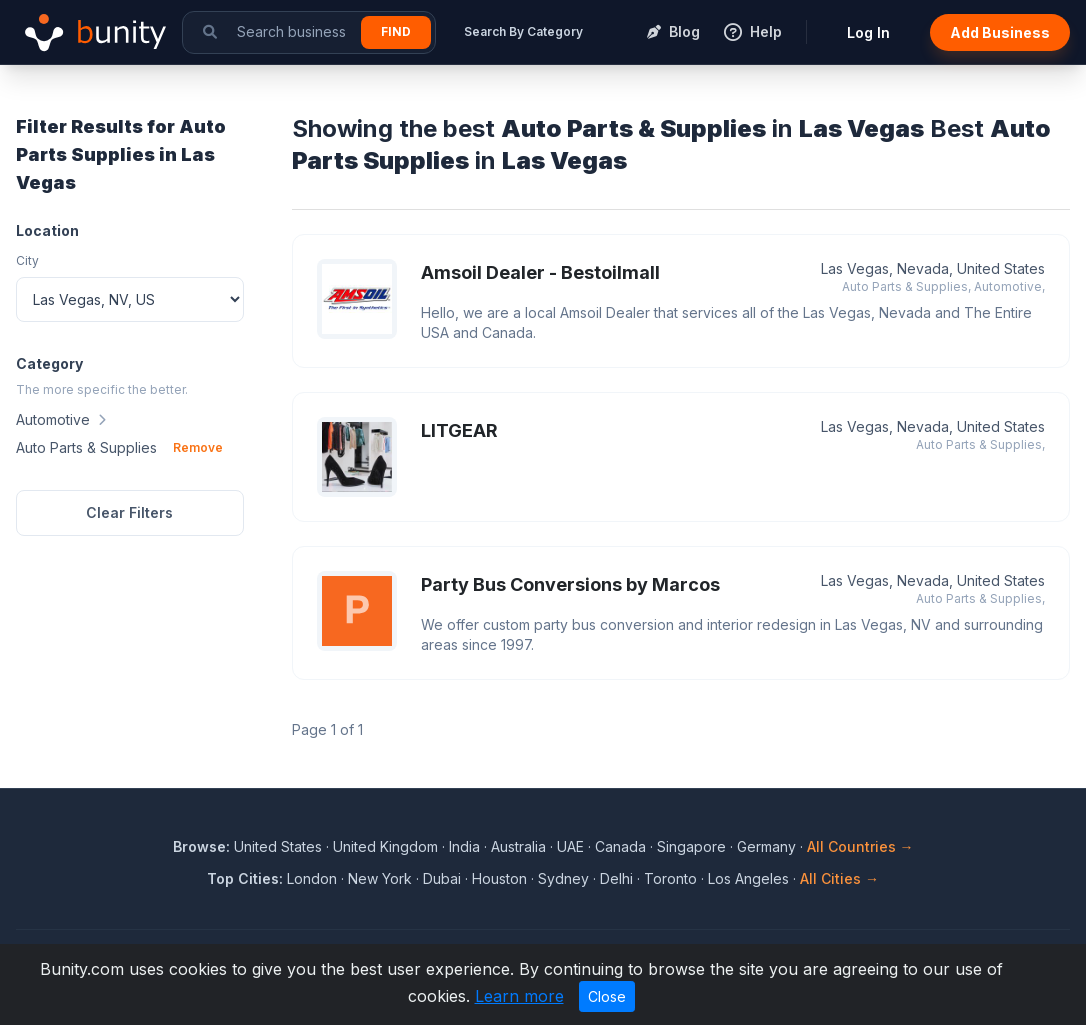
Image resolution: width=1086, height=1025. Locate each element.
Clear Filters (129, 512)
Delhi (616, 878)
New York (380, 878)
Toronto (670, 878)
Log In (868, 32)
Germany (766, 846)
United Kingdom (385, 846)
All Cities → (839, 878)
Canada (620, 846)
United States (278, 846)
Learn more (519, 996)
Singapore (691, 846)
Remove (198, 447)
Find (396, 31)
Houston (499, 878)
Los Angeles (748, 878)
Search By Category (523, 31)
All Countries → (860, 846)
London (312, 878)
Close (607, 996)
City (27, 260)
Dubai (442, 878)
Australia (518, 846)
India (464, 846)
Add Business (1000, 32)
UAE (570, 846)
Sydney (563, 878)
